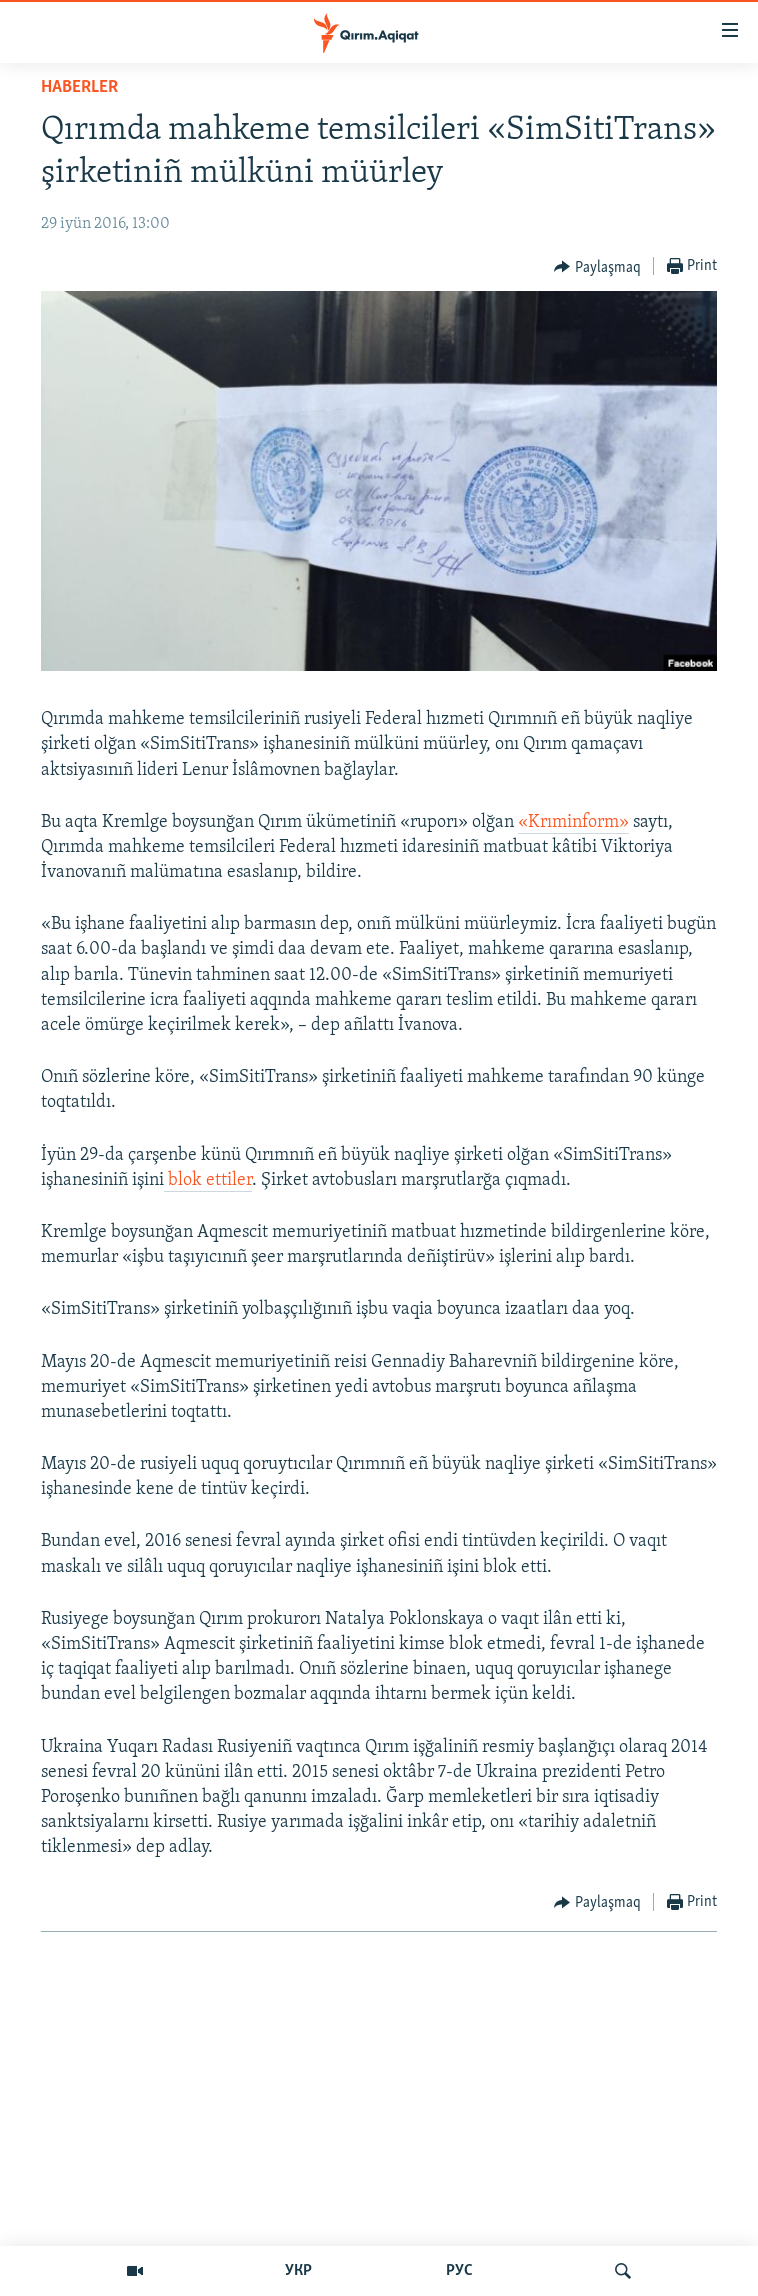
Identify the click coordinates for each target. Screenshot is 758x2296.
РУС (459, 2271)
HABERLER (79, 87)
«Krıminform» (573, 822)
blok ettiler (208, 1180)
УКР (298, 2271)
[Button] (597, 267)
